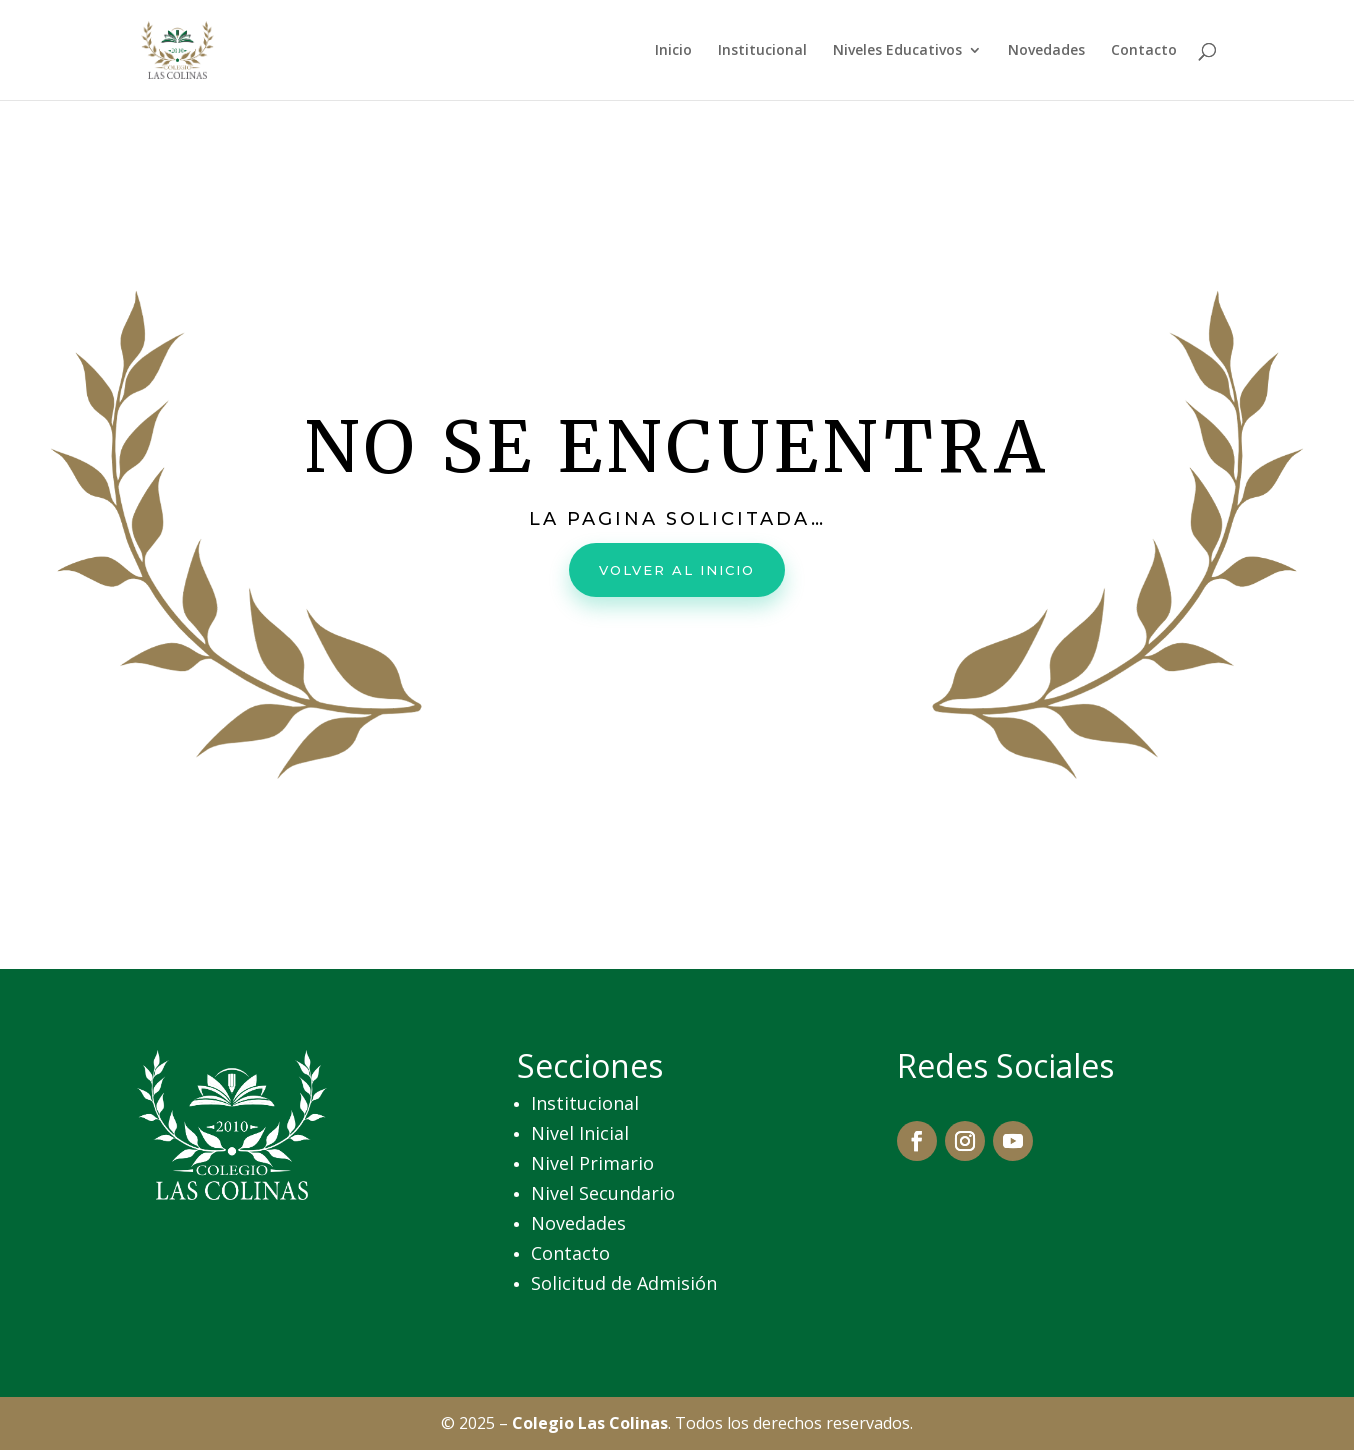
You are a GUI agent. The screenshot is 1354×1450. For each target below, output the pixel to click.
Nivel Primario (592, 1163)
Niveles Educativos (897, 51)
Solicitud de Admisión (624, 1283)
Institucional (762, 51)
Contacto (1144, 51)
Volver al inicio (677, 568)
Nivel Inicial (580, 1133)
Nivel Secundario (603, 1193)
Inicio (673, 51)
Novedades (1046, 51)
